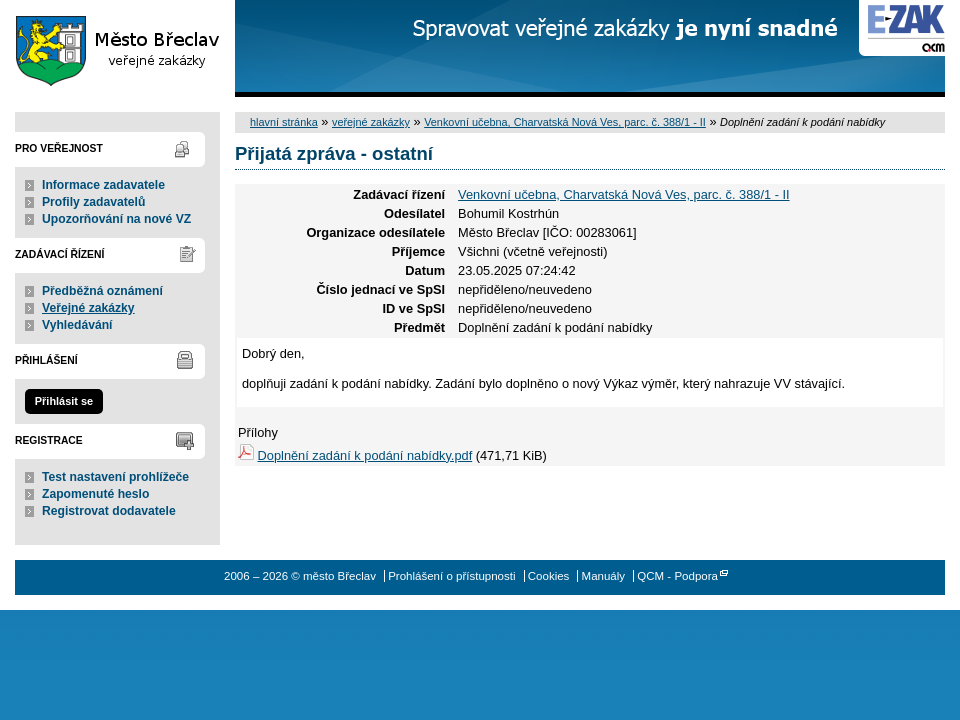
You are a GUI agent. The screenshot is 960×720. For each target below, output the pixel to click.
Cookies (549, 576)
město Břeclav (117, 48)
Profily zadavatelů (93, 202)
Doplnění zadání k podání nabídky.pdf (365, 455)
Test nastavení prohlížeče (115, 477)
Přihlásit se (64, 401)
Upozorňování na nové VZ (116, 219)
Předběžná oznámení (102, 291)
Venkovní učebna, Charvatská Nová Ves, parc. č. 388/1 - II (565, 122)
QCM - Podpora (677, 576)
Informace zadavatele (103, 185)
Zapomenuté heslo (95, 494)
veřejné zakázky (371, 122)
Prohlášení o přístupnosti (451, 576)
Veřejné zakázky (88, 308)
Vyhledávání (77, 325)
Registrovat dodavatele (109, 511)
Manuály (604, 576)
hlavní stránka (284, 122)
